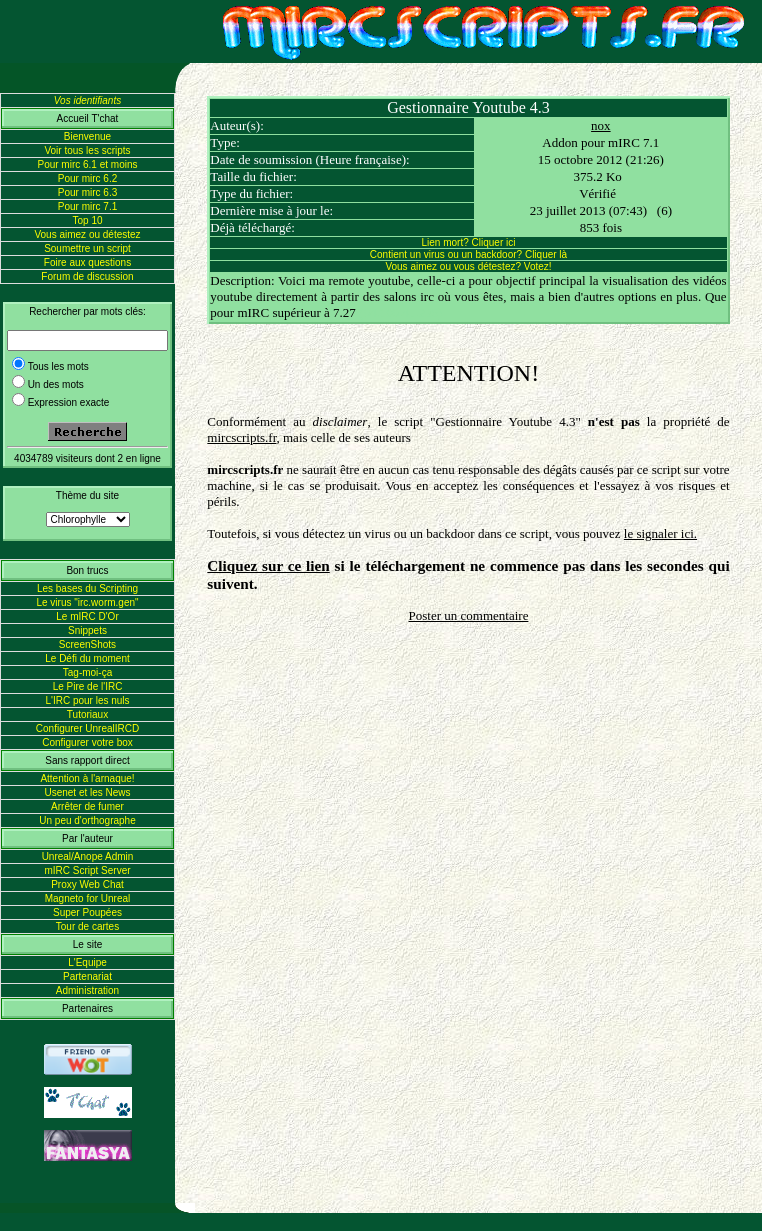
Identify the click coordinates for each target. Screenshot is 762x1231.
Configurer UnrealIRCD (87, 728)
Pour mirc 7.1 (87, 206)
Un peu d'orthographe (87, 820)
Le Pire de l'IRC (88, 686)
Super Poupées (87, 912)
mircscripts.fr (241, 437)
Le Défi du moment (87, 658)
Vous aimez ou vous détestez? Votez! (468, 266)
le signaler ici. (660, 533)
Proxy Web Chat (87, 884)
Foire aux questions (87, 262)
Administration (87, 990)
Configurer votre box (87, 742)
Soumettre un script (87, 248)
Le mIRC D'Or (87, 616)
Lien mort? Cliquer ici (469, 242)
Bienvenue (87, 136)
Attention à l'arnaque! (87, 778)
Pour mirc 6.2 (87, 178)
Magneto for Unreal (88, 898)
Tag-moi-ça (87, 672)
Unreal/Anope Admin (88, 856)
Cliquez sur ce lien (268, 565)
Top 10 (87, 220)
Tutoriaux (87, 714)
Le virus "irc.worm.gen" (87, 602)
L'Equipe (87, 962)
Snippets (87, 630)
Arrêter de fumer (87, 806)
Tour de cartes (87, 926)
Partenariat (87, 976)
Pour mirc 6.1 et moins (87, 164)
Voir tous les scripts (87, 150)
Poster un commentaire (469, 615)
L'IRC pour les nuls (87, 700)
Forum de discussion (87, 276)
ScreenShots (87, 644)
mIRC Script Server (87, 870)
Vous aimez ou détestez (87, 234)
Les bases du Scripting (87, 588)
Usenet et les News (87, 792)
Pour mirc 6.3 (87, 192)
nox (601, 125)
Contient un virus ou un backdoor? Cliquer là (468, 254)
